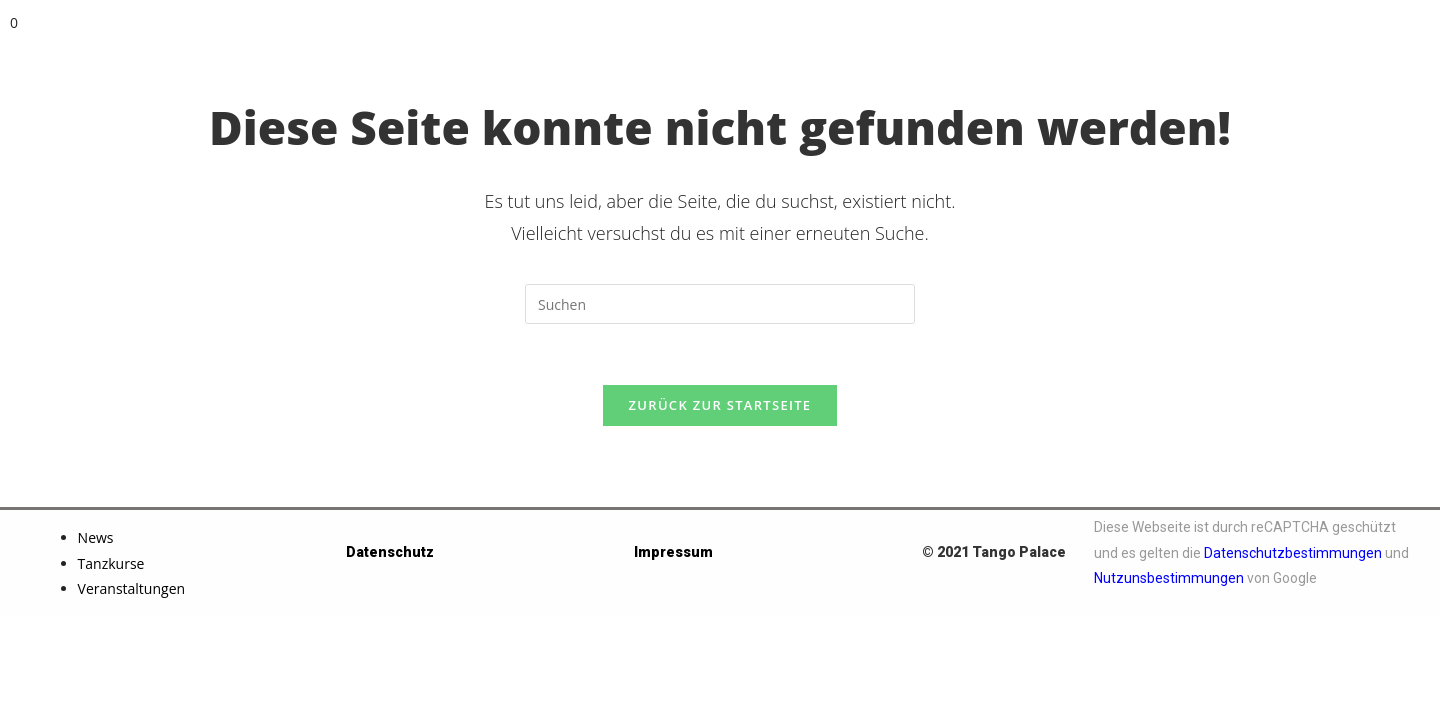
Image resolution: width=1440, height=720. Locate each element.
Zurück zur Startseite (720, 405)
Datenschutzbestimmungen (1293, 553)
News (96, 537)
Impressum (673, 552)
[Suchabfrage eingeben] (720, 304)
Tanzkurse (111, 563)
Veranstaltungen (131, 588)
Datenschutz (390, 552)
